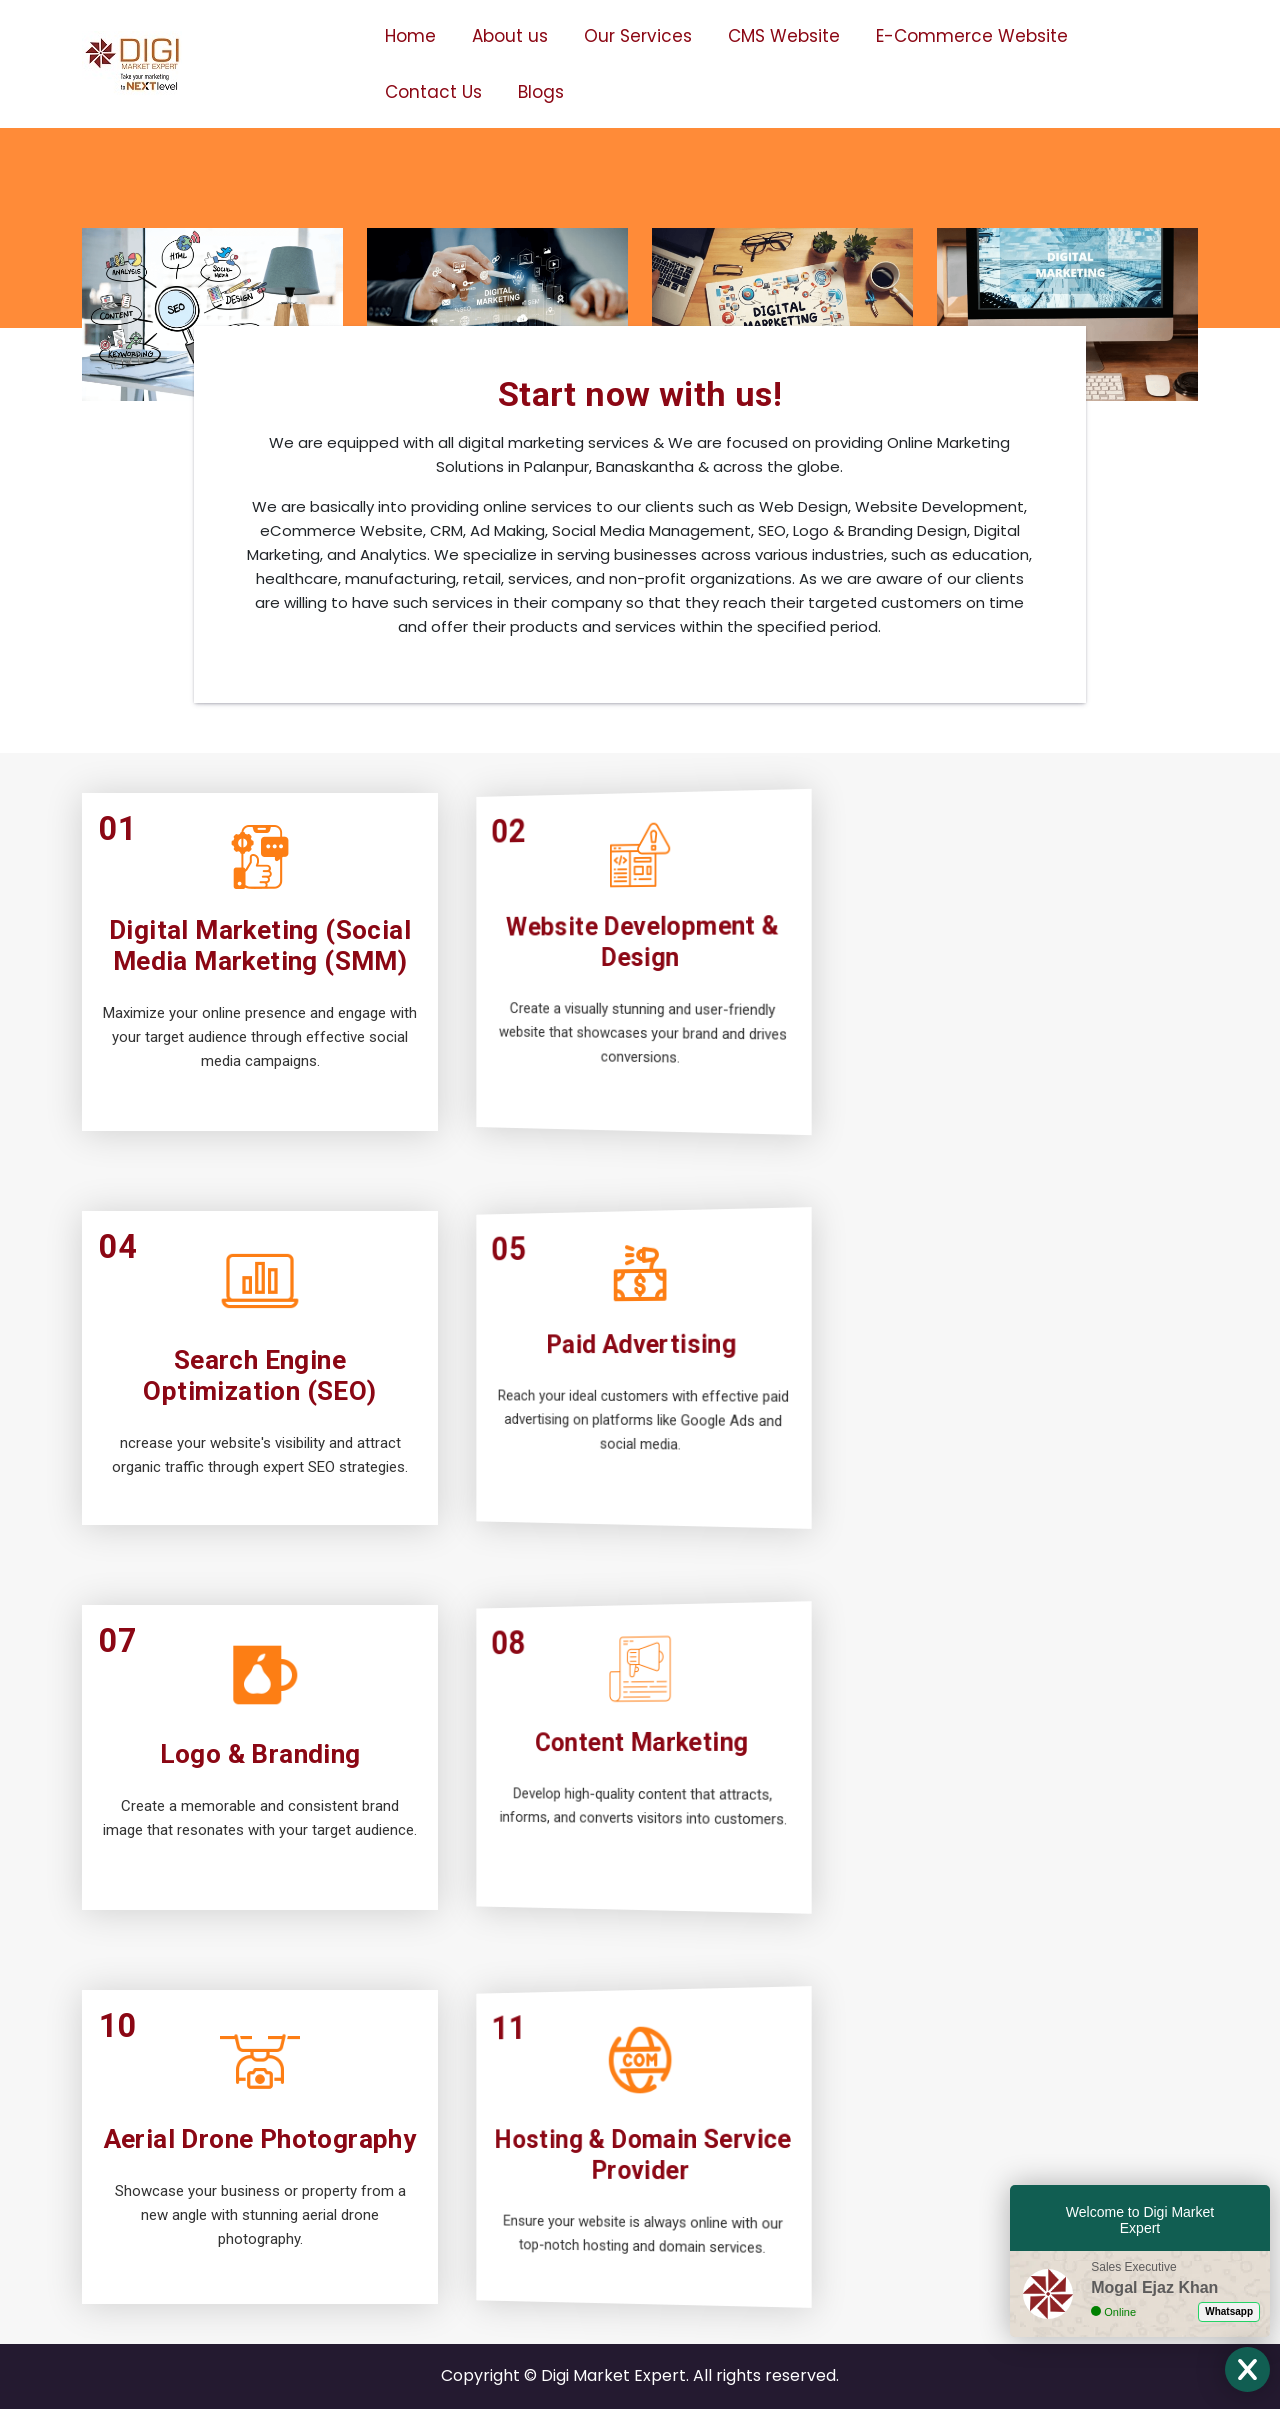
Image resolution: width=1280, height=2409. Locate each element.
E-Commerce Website (972, 36)
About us (510, 36)
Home (410, 36)
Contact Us (433, 92)
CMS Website (784, 36)
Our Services (638, 36)
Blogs (541, 92)
